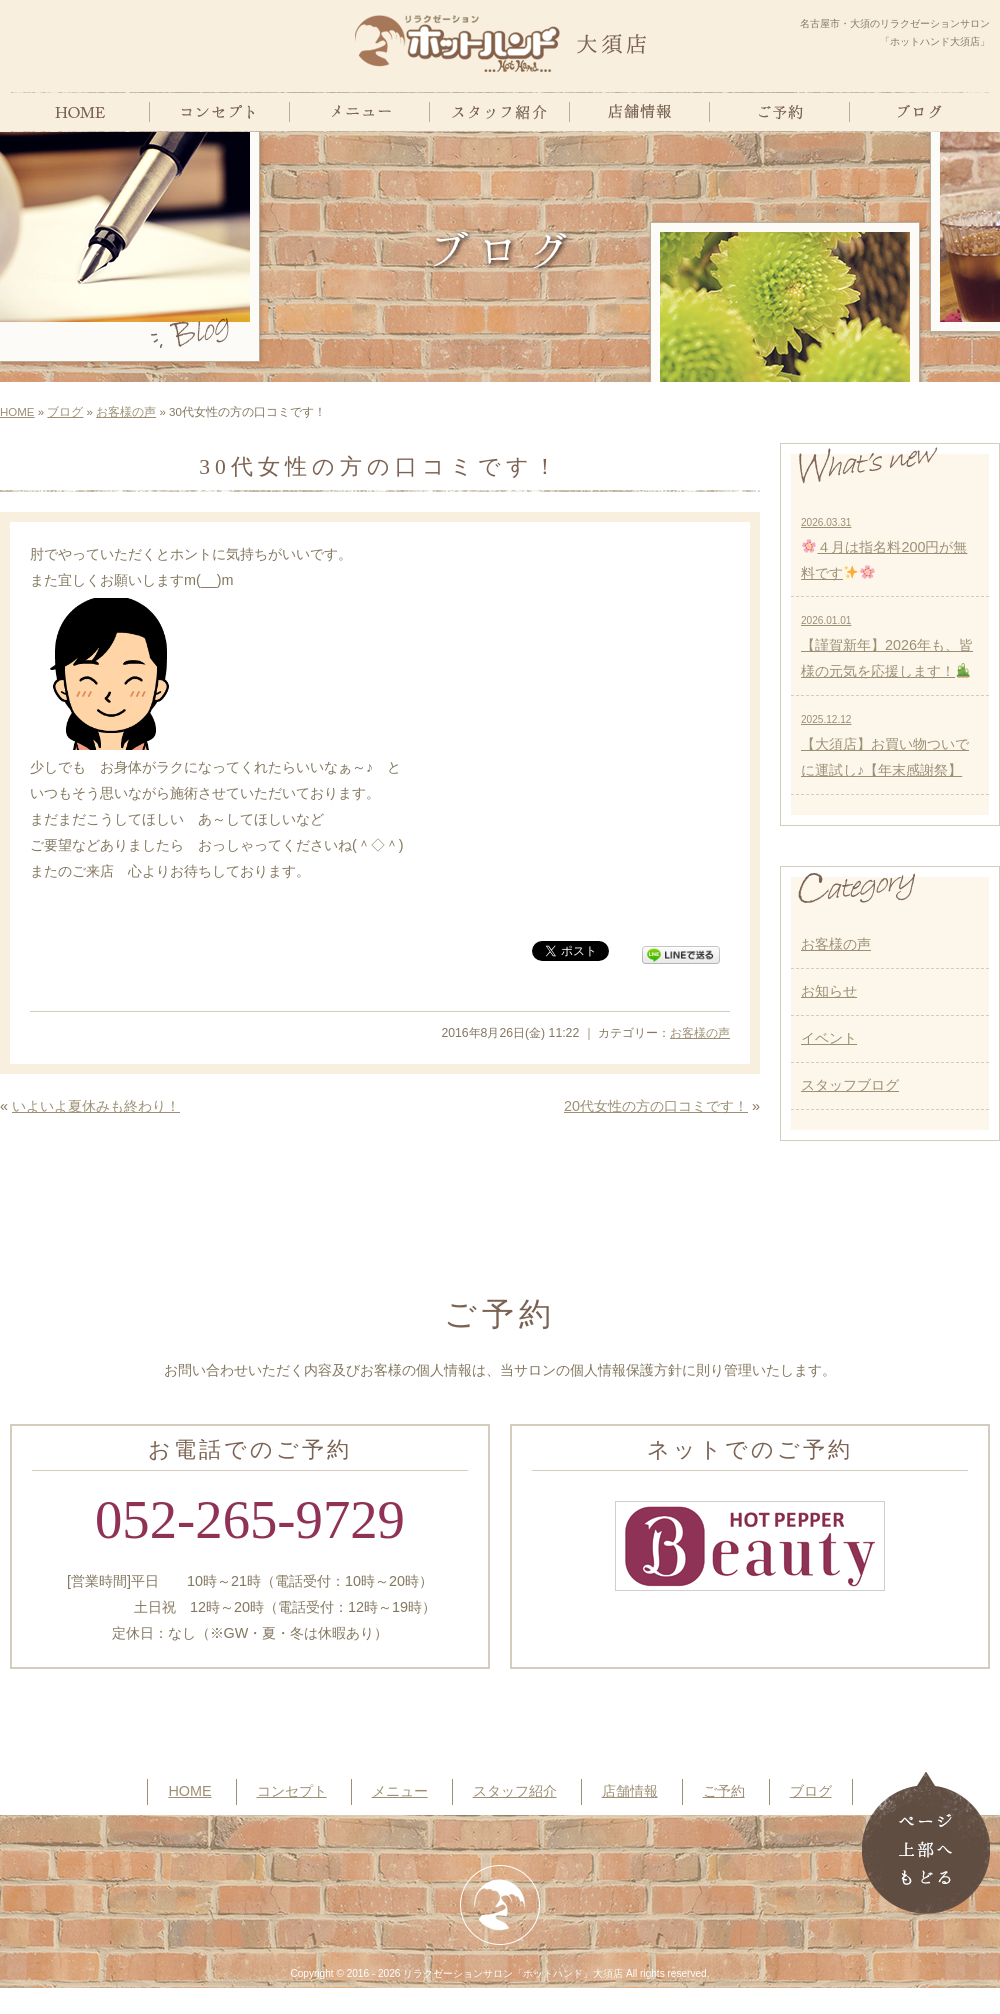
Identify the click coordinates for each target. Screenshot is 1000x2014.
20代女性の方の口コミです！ (656, 1106)
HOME (17, 412)
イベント (829, 1038)
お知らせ (829, 991)
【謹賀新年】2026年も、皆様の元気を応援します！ (887, 647)
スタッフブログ (850, 1085)
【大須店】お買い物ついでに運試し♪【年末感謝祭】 (885, 746)
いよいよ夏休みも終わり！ (96, 1106)
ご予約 (724, 1791)
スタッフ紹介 (515, 1791)
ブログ (65, 412)
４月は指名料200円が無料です (884, 549)
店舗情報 (630, 1791)
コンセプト (292, 1791)
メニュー (400, 1791)
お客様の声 (126, 412)
